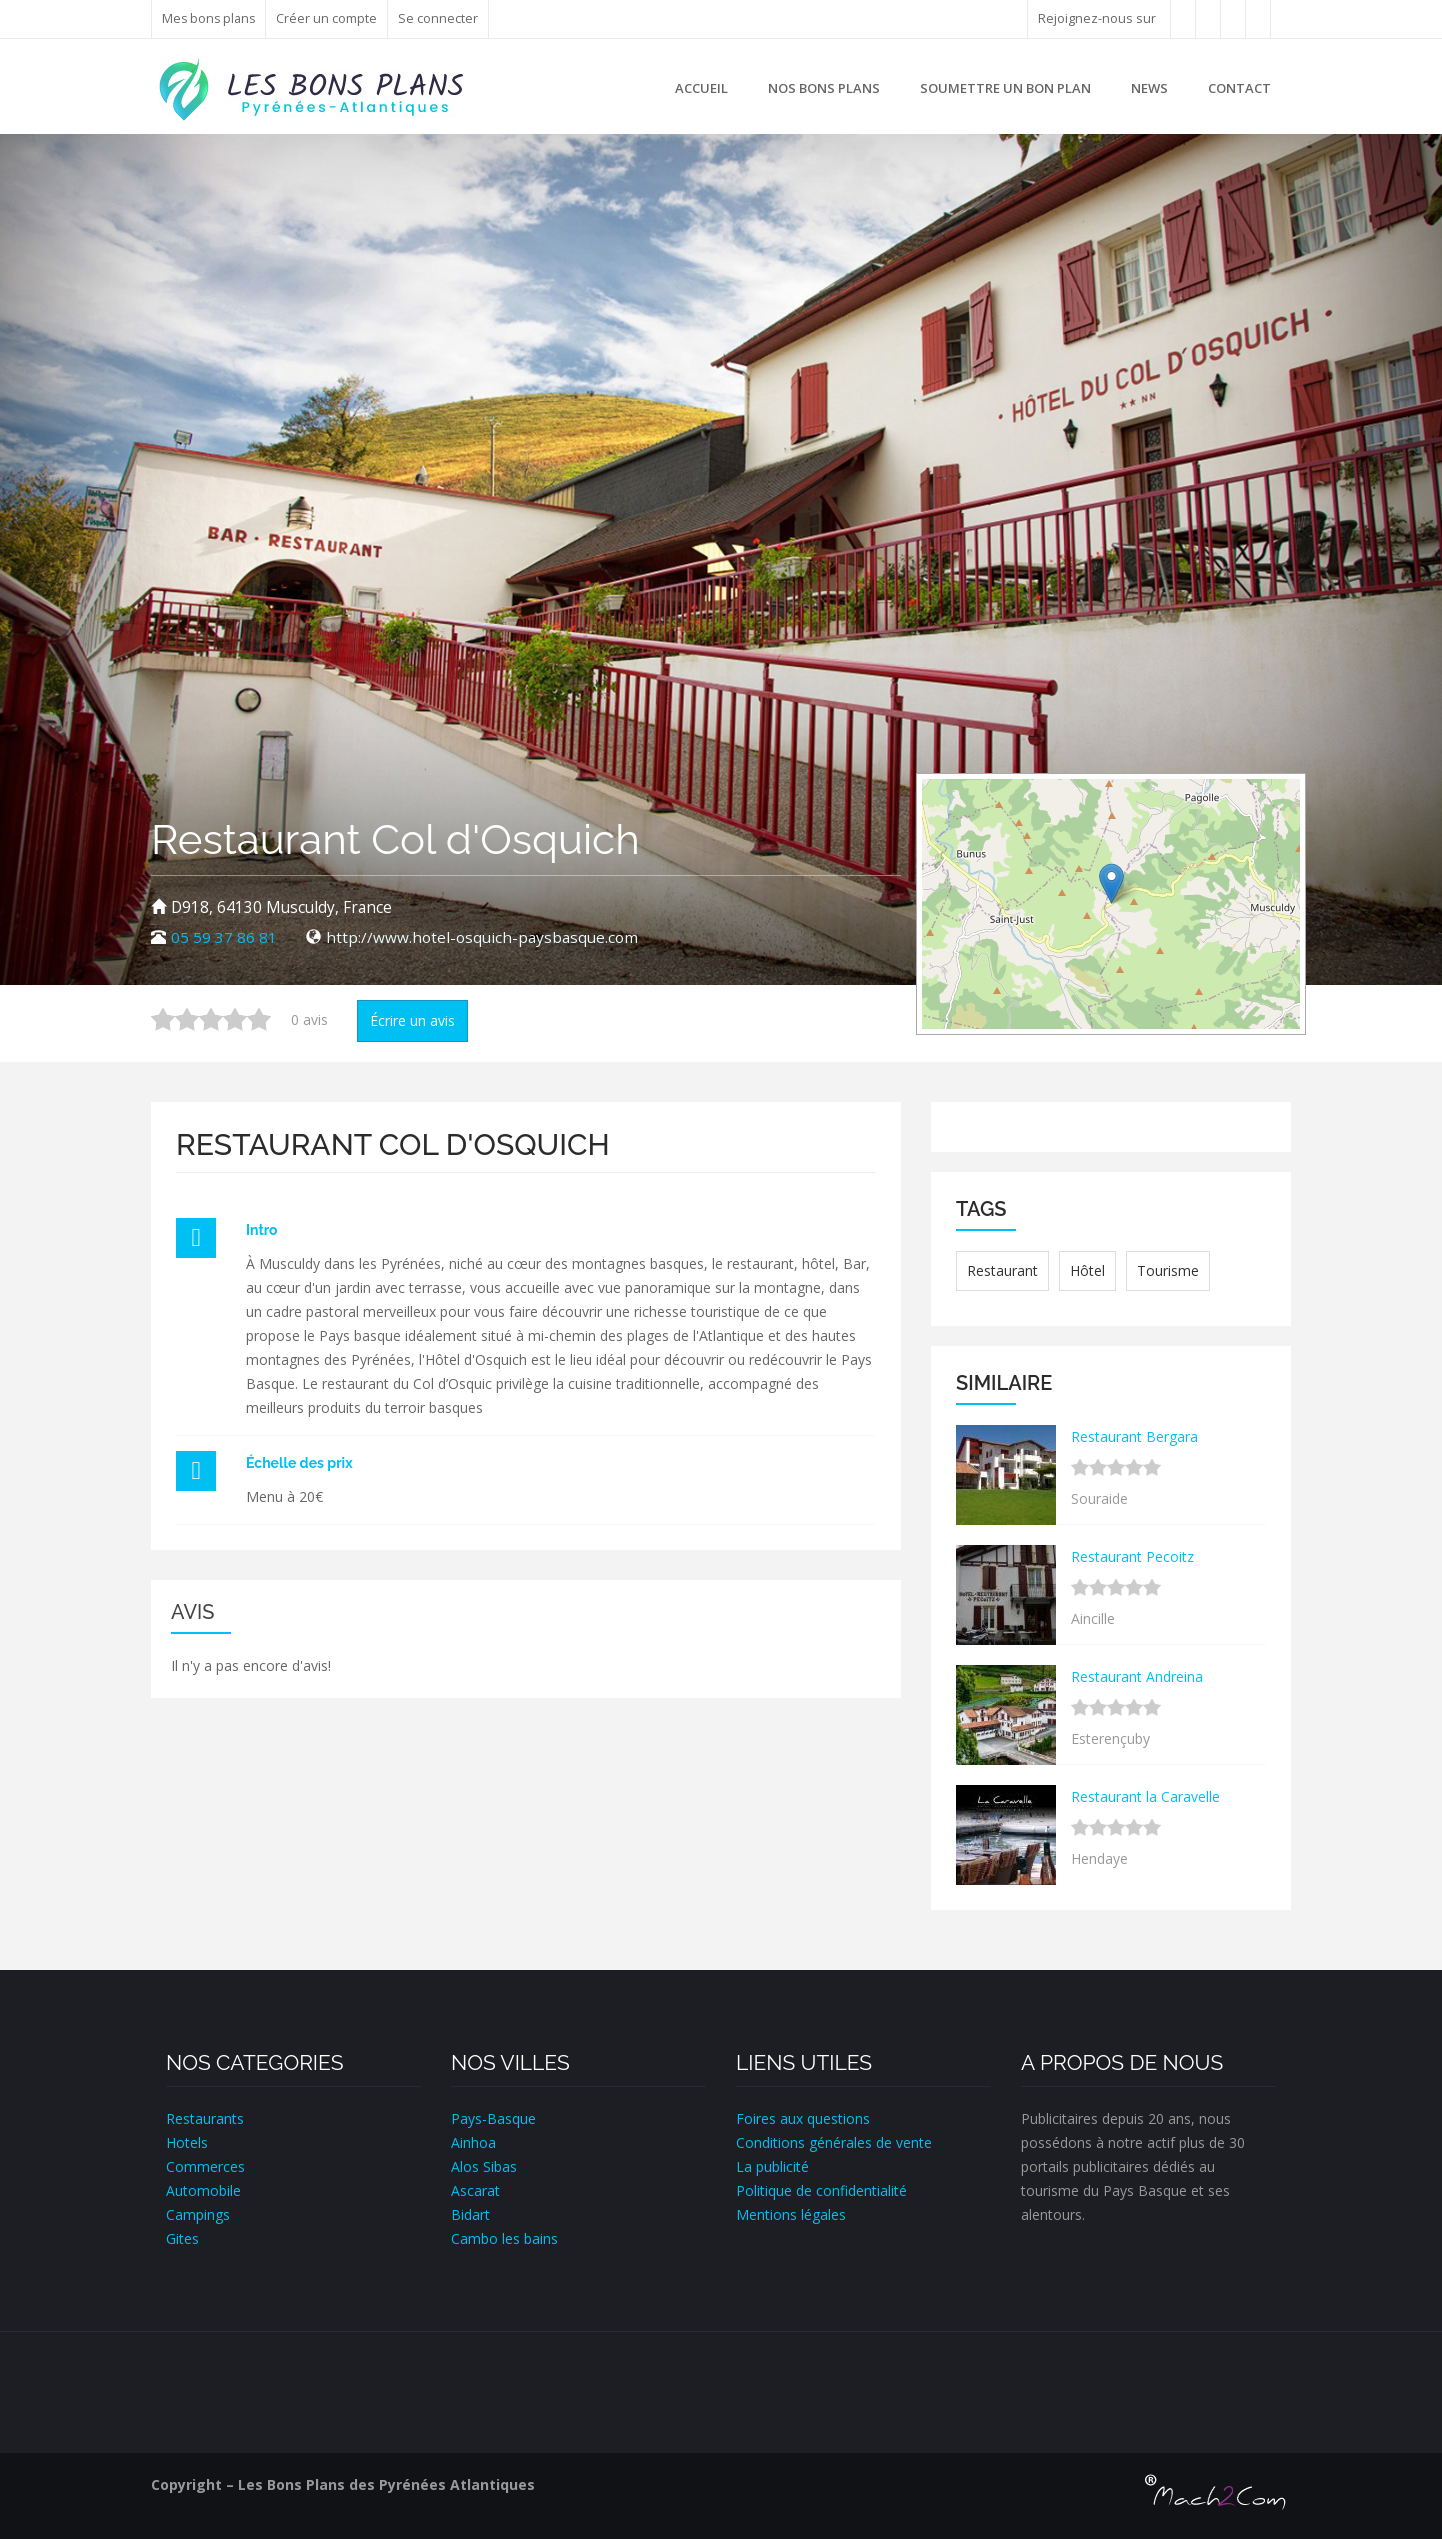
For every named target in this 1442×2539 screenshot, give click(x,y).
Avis (192, 1612)
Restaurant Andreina (1137, 1676)
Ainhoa (473, 2142)
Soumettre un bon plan (1005, 88)
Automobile (203, 2190)
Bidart (470, 2214)
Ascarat (475, 2190)
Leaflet (1205, 1021)
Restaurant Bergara (1134, 1436)
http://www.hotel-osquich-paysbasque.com (482, 937)
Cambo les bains (504, 2238)
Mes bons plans (210, 18)
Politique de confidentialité (821, 2190)
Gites (182, 2238)
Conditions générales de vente (834, 2142)
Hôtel (1087, 1270)
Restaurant (1002, 1270)
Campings (198, 2214)
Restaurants (205, 2118)
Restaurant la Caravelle (1145, 1796)
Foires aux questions (803, 2118)
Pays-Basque (493, 2118)
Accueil (701, 88)
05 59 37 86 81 (224, 937)
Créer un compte (329, 18)
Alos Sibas (484, 2166)
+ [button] (949, 806)
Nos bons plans (824, 88)
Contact (1239, 88)
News (1149, 88)
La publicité (772, 2166)
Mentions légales (791, 2214)
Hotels (187, 2142)
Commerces (205, 2166)
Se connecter (441, 18)
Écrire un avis (412, 1020)
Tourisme (1168, 1270)
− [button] (949, 836)
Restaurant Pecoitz (1132, 1556)
